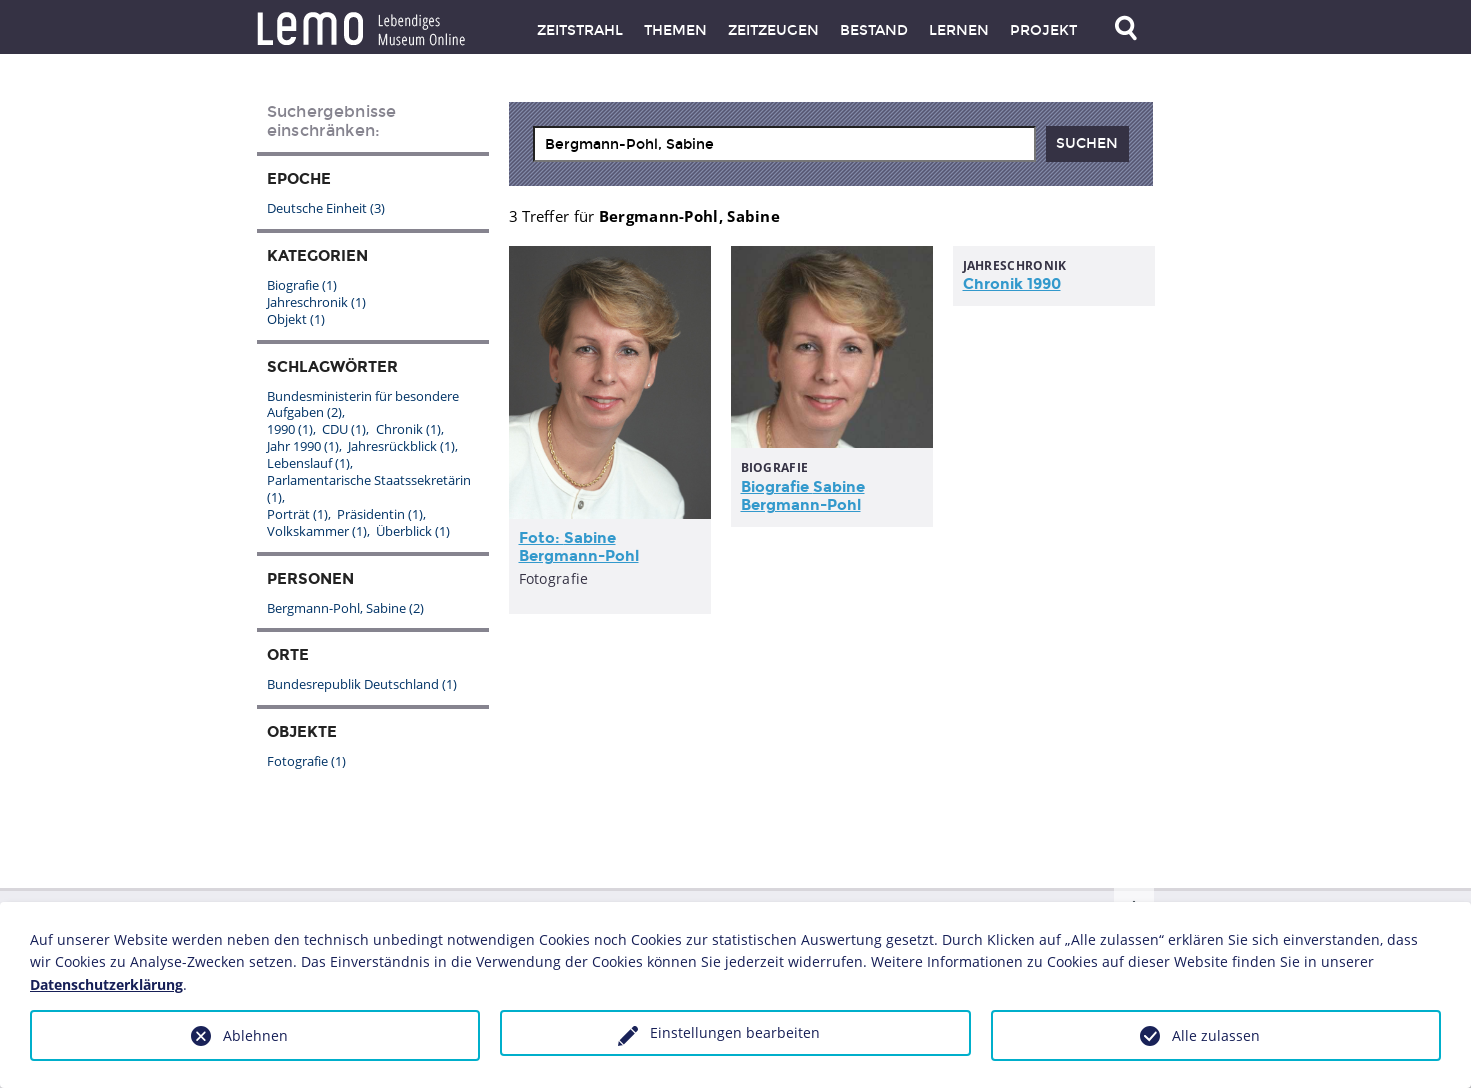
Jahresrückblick (401, 446)
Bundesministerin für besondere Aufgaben (363, 404)
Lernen (959, 30)
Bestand (874, 30)
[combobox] (784, 144)
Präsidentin (380, 514)
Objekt (296, 319)
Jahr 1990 (303, 446)
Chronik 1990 (1012, 284)
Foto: (579, 547)
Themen (675, 30)
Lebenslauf (308, 463)
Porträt (297, 514)
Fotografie (306, 761)
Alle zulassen (1216, 1035)
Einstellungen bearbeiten (735, 1032)
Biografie (803, 496)
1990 (290, 429)
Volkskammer (317, 531)
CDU (344, 429)
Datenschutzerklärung (106, 984)
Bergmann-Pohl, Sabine (345, 608)
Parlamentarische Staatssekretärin (369, 488)
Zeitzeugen (773, 30)
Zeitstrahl (580, 30)
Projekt (1043, 30)
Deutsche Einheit (326, 208)
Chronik (408, 429)
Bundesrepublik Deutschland (362, 684)
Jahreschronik (316, 302)
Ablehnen (255, 1035)
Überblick (413, 531)
